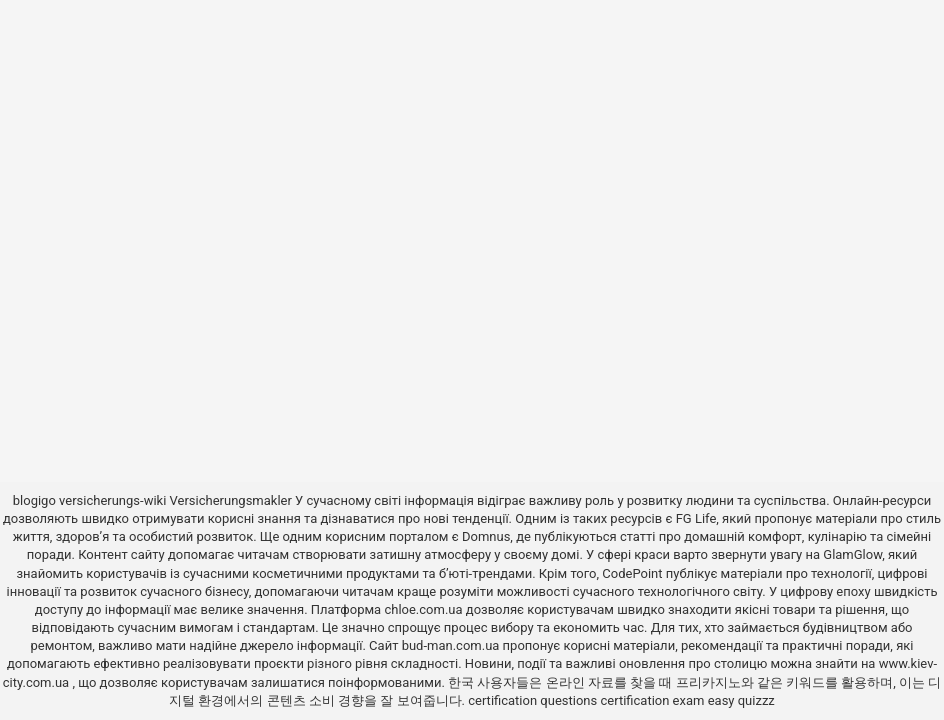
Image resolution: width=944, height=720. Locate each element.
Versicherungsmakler (231, 500)
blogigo (34, 500)
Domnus (486, 536)
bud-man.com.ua (451, 645)
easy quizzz (741, 700)
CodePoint (632, 573)
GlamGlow (852, 554)
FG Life (696, 518)
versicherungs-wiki (112, 500)
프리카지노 (708, 682)
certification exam (652, 700)
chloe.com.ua (423, 609)
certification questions (532, 700)
